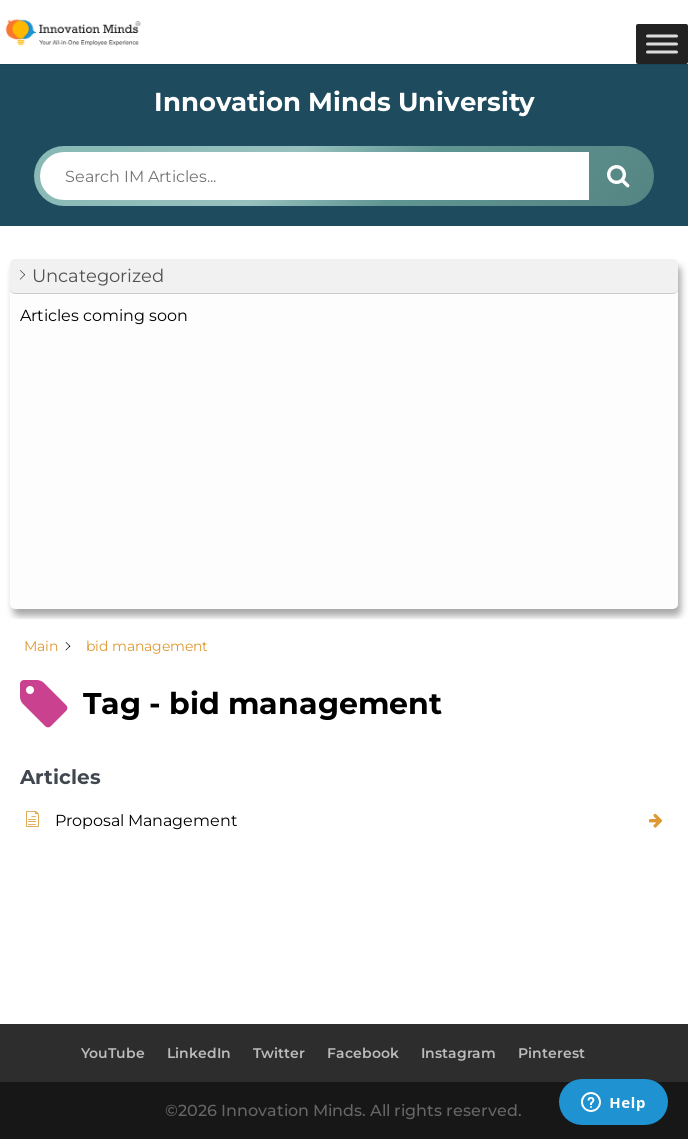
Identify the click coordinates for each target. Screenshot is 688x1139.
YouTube (113, 1053)
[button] (344, 276)
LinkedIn (199, 1053)
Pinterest (551, 1053)
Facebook (363, 1053)
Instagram (458, 1053)
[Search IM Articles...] (314, 176)
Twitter (279, 1053)
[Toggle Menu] (662, 43)
